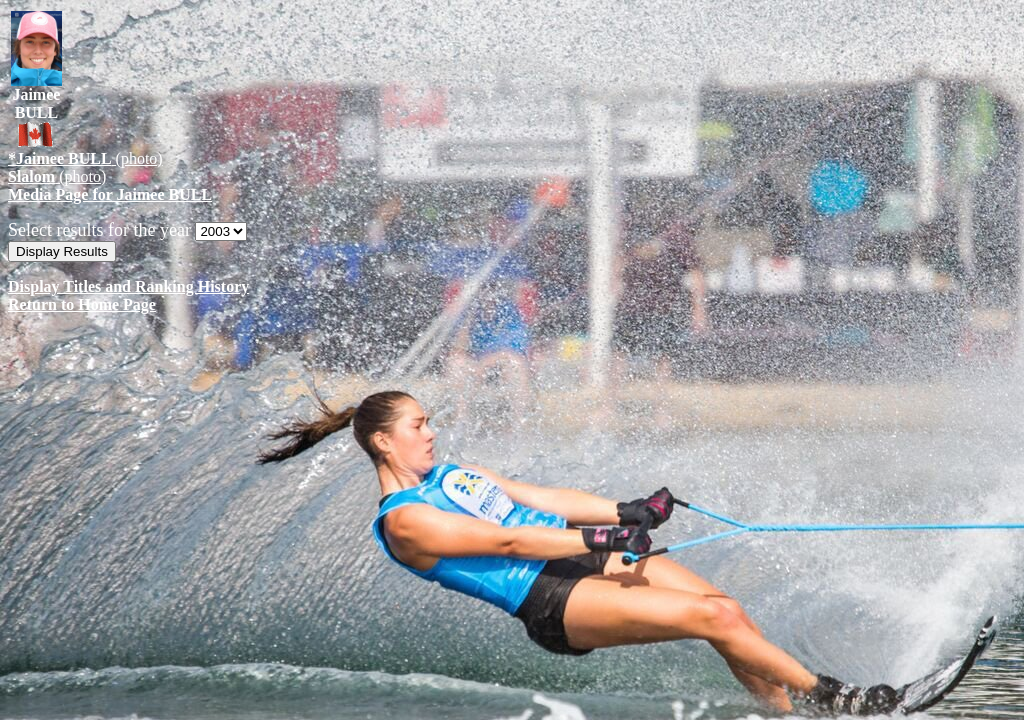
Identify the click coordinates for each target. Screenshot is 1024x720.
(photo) (85, 158)
